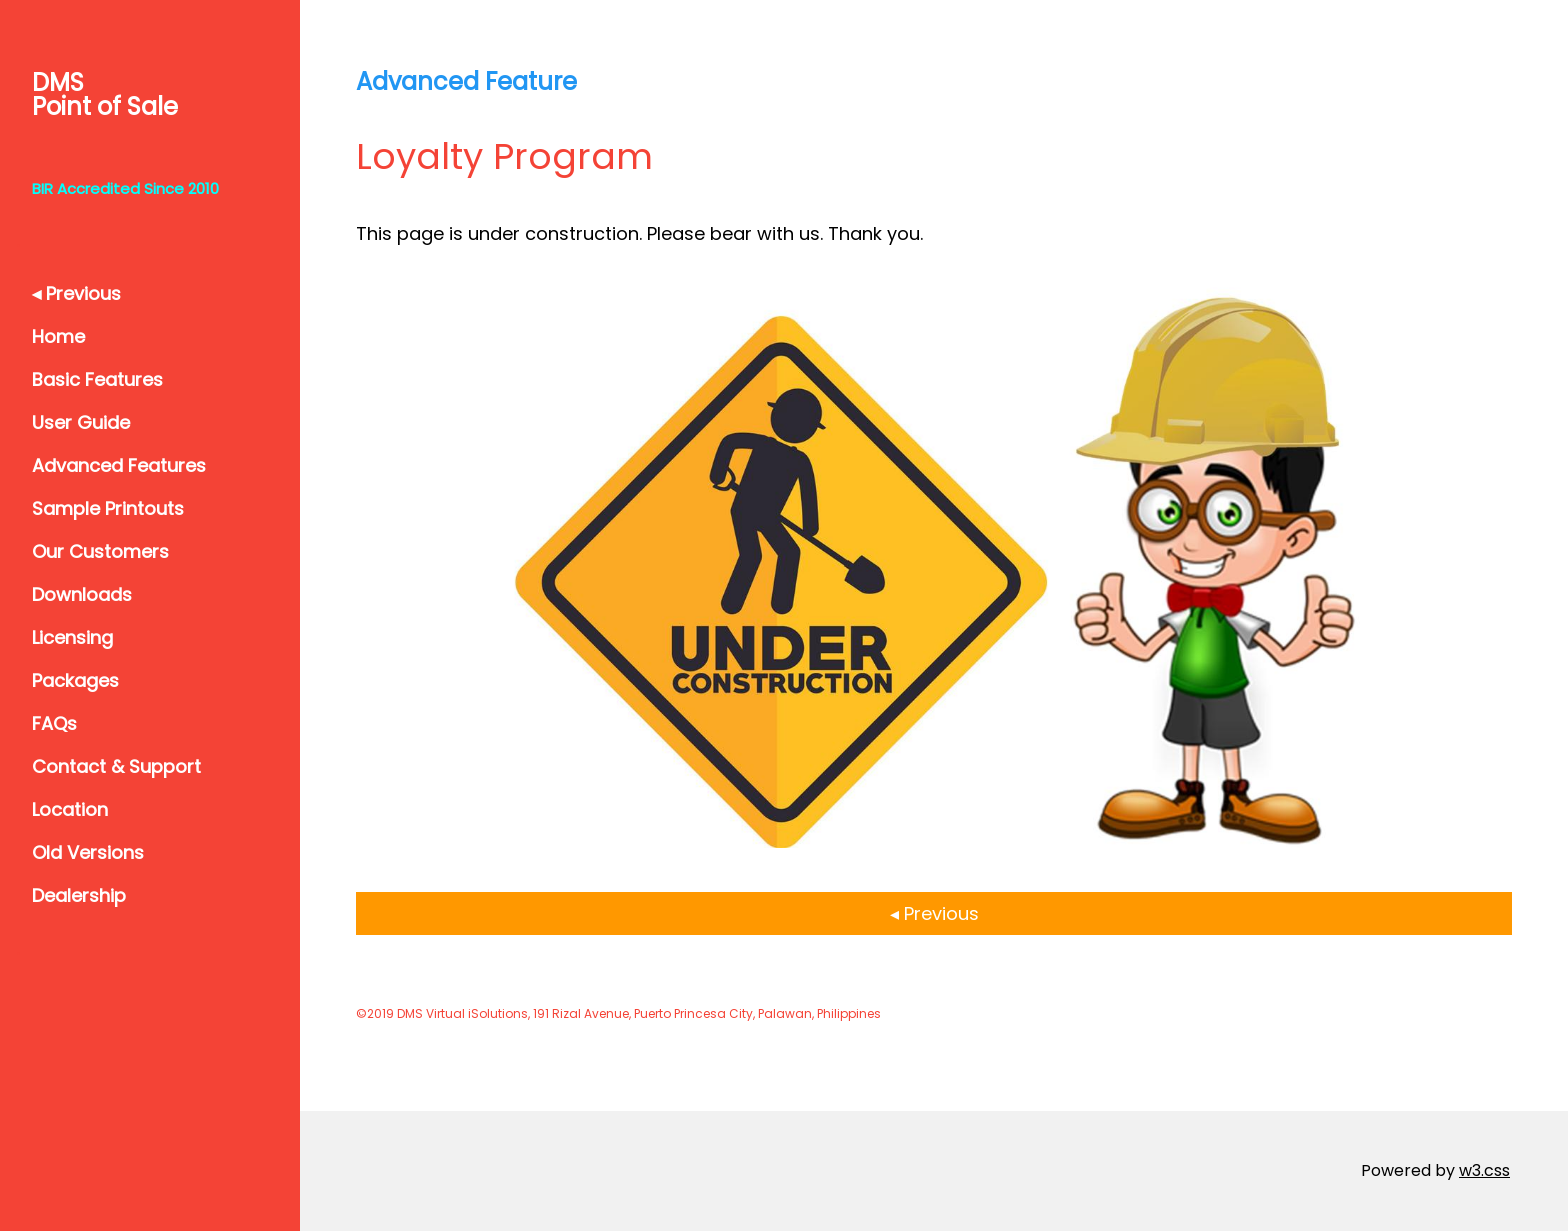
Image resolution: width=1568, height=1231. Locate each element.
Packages (75, 680)
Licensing (72, 637)
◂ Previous (76, 293)
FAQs (54, 723)
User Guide (81, 422)
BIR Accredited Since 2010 (125, 188)
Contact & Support (116, 766)
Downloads (82, 594)
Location (70, 809)
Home (58, 336)
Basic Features (97, 379)
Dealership (79, 895)
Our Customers (100, 551)
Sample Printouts (108, 508)
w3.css (1484, 1170)
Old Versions (88, 852)
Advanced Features (119, 465)
